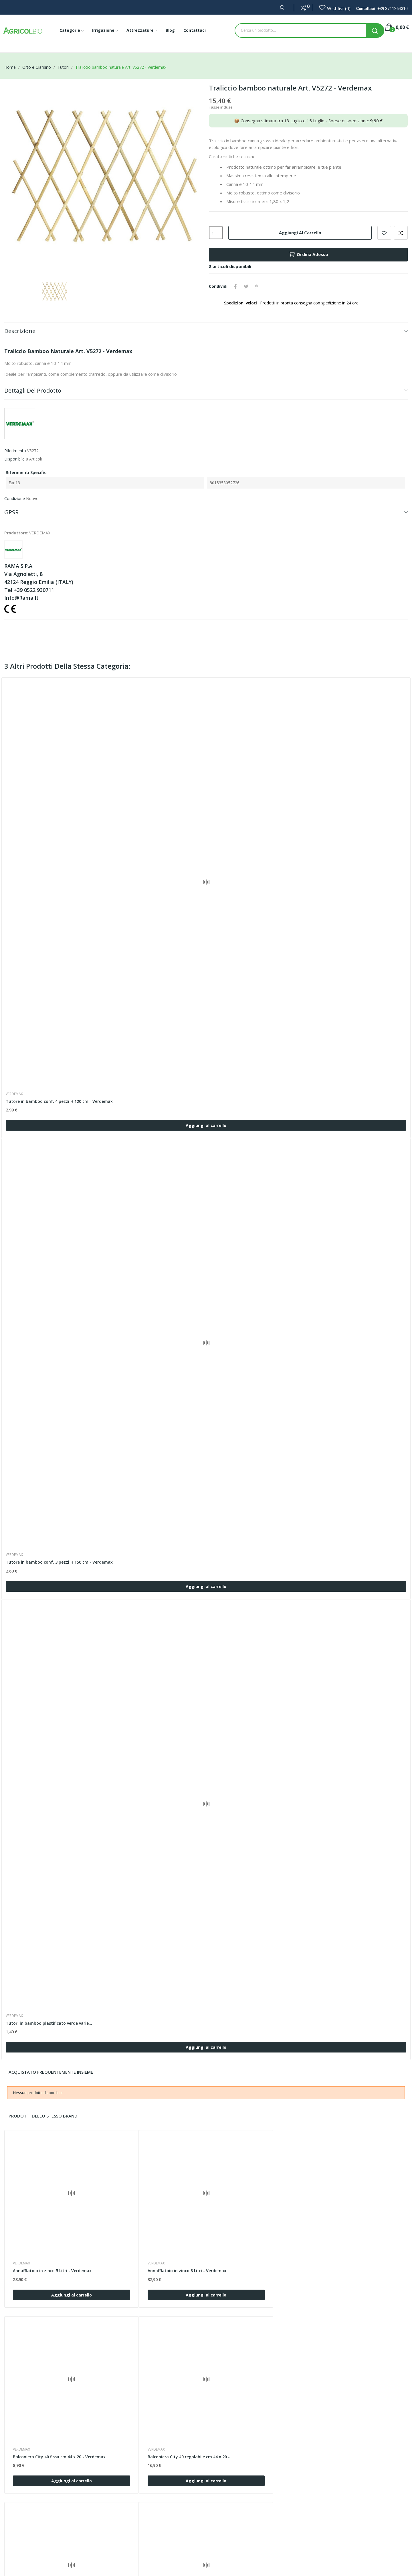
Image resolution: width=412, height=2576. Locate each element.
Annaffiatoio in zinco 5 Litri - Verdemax (52, 2237)
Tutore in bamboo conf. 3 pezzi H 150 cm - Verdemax (59, 1562)
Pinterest (257, 286)
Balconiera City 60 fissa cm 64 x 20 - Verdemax (250, 2397)
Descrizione (19, 331)
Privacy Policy (154, 2550)
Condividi (235, 286)
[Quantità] (216, 233)
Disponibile (14, 459)
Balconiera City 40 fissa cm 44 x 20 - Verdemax (250, 2239)
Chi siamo (151, 2511)
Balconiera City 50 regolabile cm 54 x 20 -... (153, 2397)
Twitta (246, 286)
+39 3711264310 (392, 8)
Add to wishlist (384, 233)
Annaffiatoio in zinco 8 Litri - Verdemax (153, 2237)
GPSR (11, 512)
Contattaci (151, 2521)
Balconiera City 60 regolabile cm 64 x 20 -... (355, 2397)
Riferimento (15, 450)
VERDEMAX (14, 1094)
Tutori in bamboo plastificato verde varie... (49, 2023)
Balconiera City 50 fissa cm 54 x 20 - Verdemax (48, 2397)
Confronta (401, 233)
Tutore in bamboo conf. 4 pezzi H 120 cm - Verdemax (59, 1101)
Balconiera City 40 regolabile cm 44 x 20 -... (355, 2239)
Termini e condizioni (160, 2531)
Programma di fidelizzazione (168, 2560)
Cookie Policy (154, 2541)
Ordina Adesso (308, 254)
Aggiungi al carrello (300, 232)
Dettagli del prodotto (32, 390)
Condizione (14, 498)
